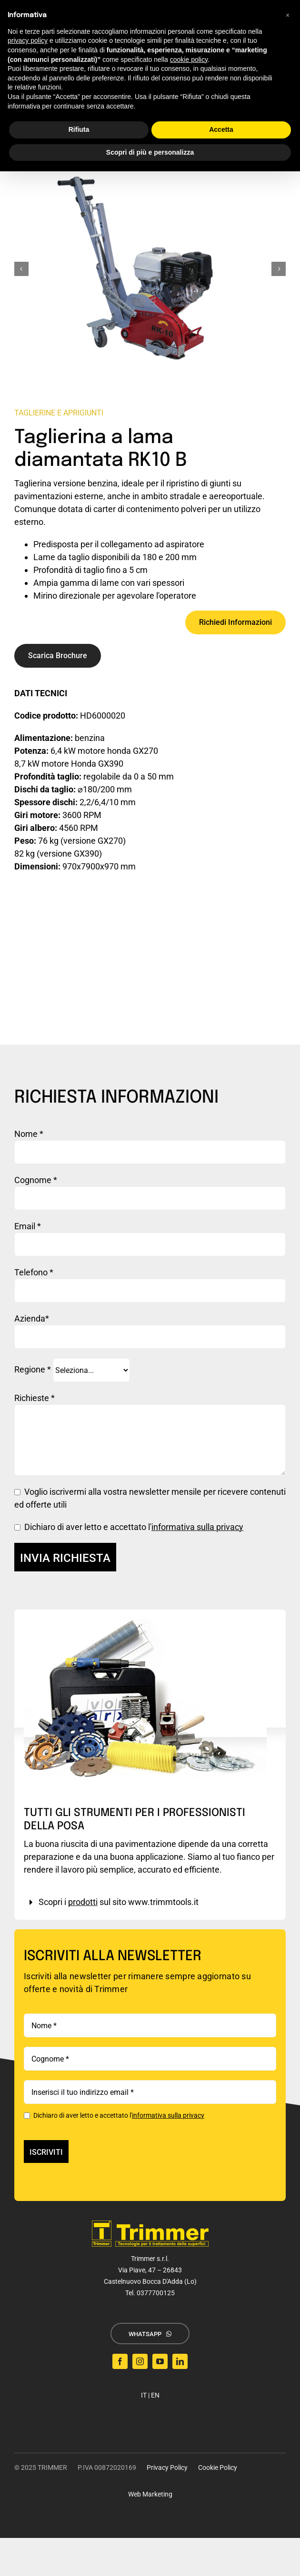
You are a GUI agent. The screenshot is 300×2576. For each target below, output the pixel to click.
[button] (287, 15)
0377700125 (156, 2293)
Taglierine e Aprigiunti (58, 412)
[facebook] (120, 2361)
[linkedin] (180, 2361)
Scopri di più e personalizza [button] (150, 152)
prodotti (83, 1902)
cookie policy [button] (189, 59)
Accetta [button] (221, 129)
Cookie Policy (217, 2467)
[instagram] (140, 2361)
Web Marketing (150, 2494)
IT (144, 2395)
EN (155, 2395)
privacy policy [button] (28, 40)
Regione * (72, 1369)
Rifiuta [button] (79, 129)
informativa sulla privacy (197, 1527)
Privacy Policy (167, 2467)
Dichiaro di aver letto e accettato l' (114, 2115)
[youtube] (160, 2361)
